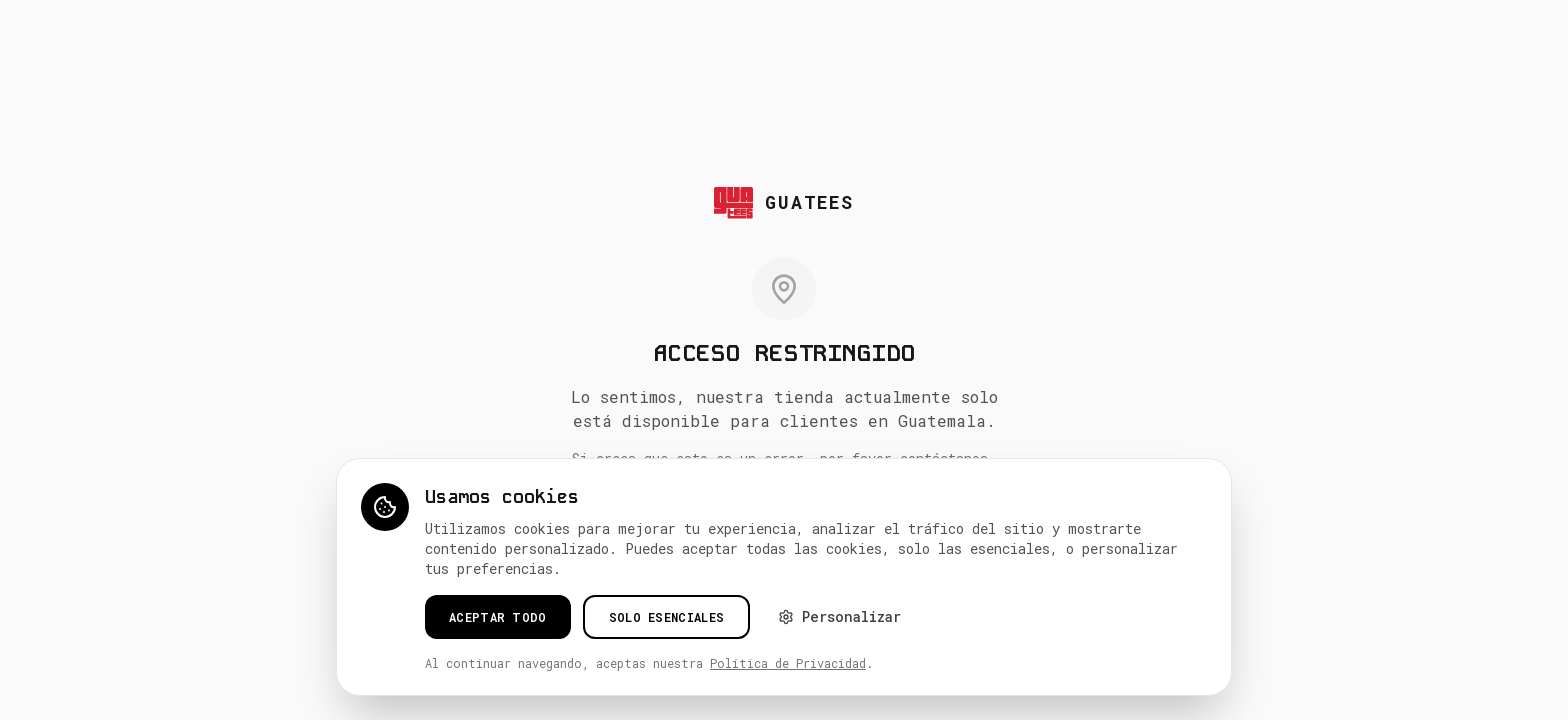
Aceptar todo (498, 617)
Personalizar (839, 616)
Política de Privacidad (788, 663)
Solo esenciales (667, 617)
